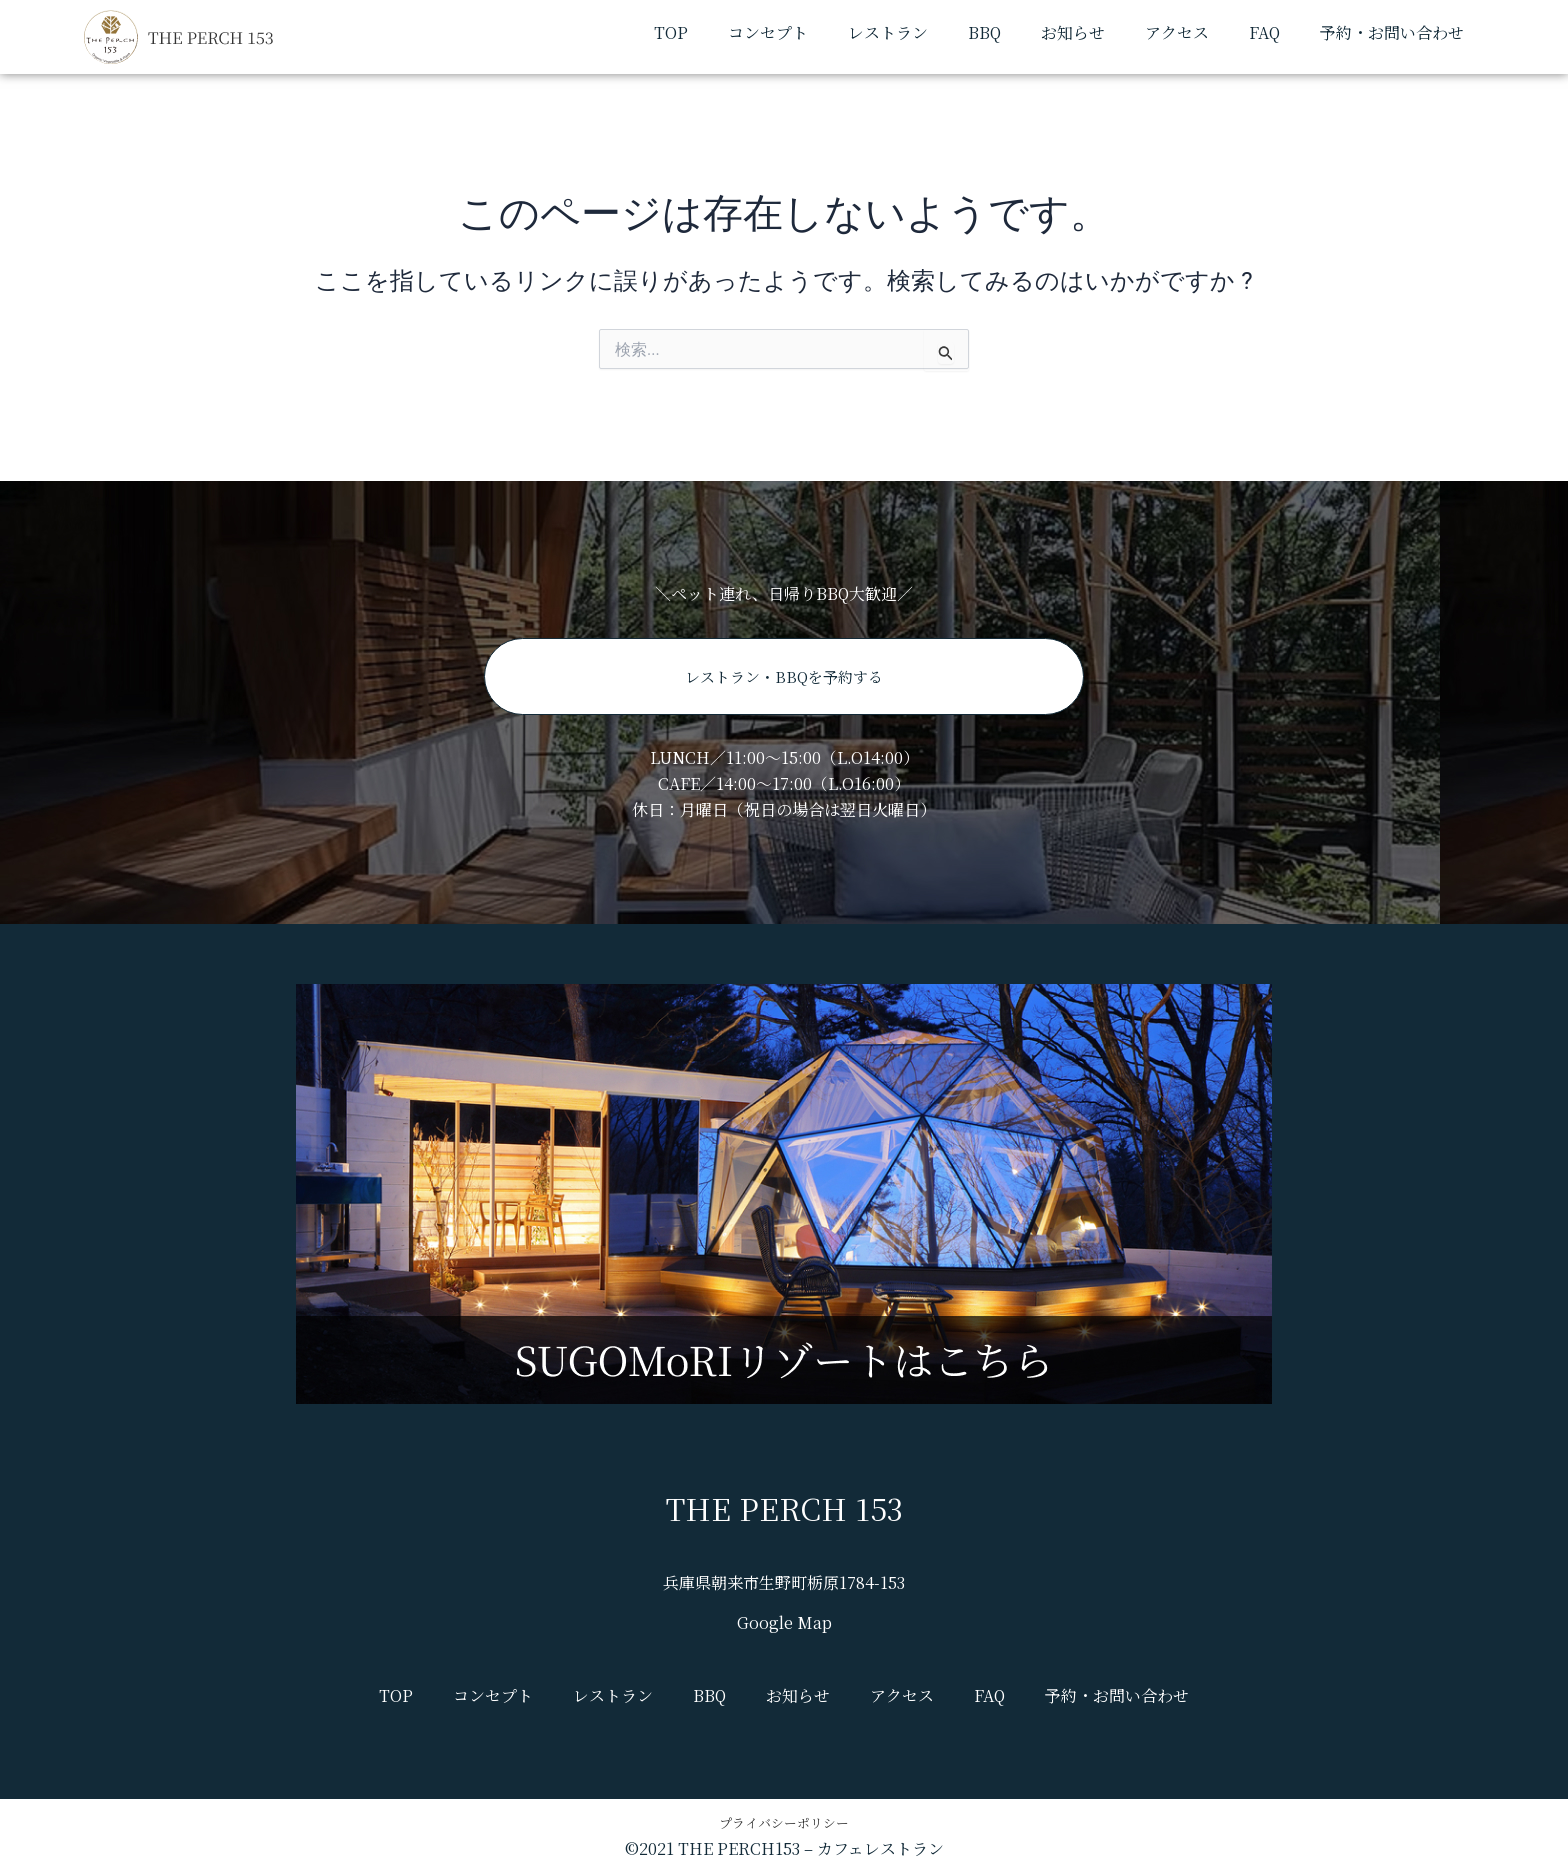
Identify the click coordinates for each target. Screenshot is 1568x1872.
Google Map (784, 1622)
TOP (671, 32)
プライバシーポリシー (784, 1821)
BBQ (984, 32)
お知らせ (1073, 32)
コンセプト (768, 32)
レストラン (888, 32)
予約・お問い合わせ (1392, 32)
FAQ (1264, 32)
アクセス (1177, 32)
